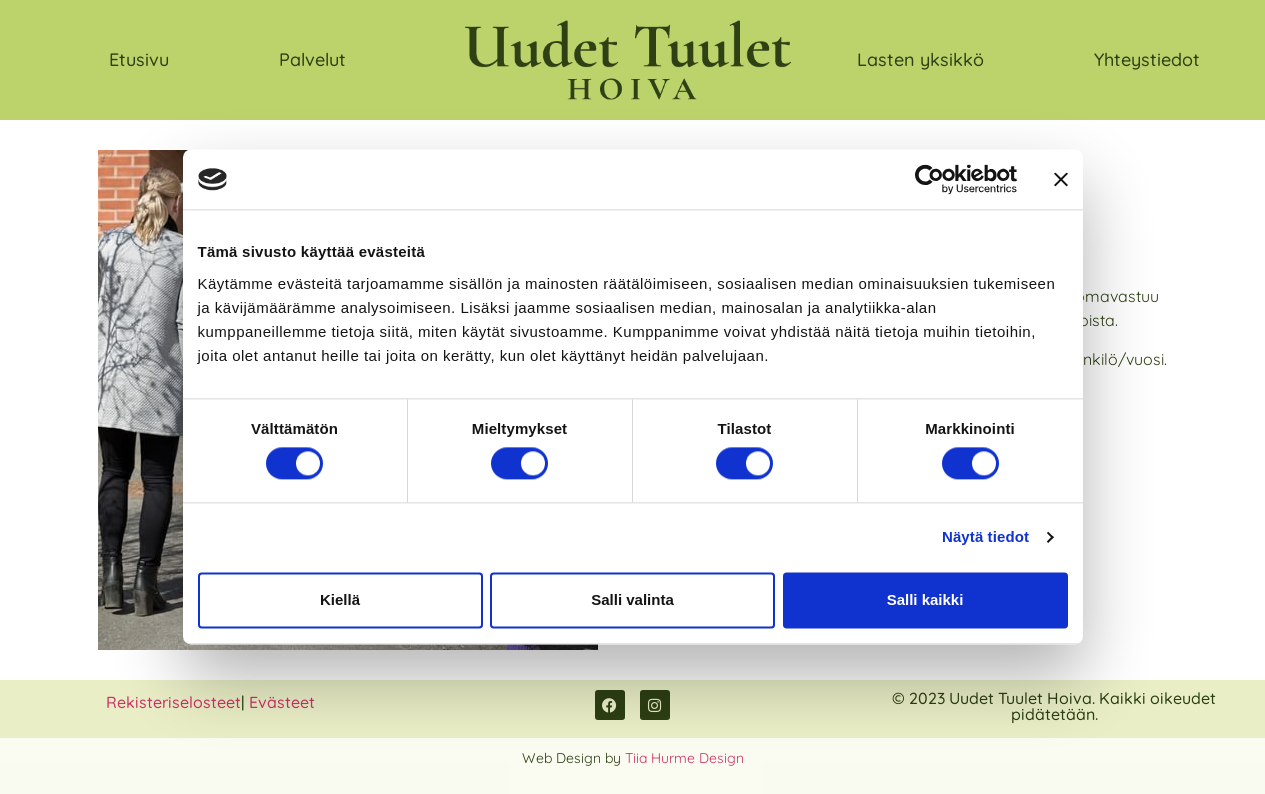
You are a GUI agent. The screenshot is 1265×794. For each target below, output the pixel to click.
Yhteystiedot (1147, 59)
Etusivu (139, 59)
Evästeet (282, 702)
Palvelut (312, 59)
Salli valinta (632, 599)
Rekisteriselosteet (173, 702)
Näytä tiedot (985, 537)
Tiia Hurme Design (684, 758)
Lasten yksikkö (920, 59)
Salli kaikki (925, 599)
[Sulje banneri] (1061, 179)
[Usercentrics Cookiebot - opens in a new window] (929, 179)
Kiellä (340, 599)
